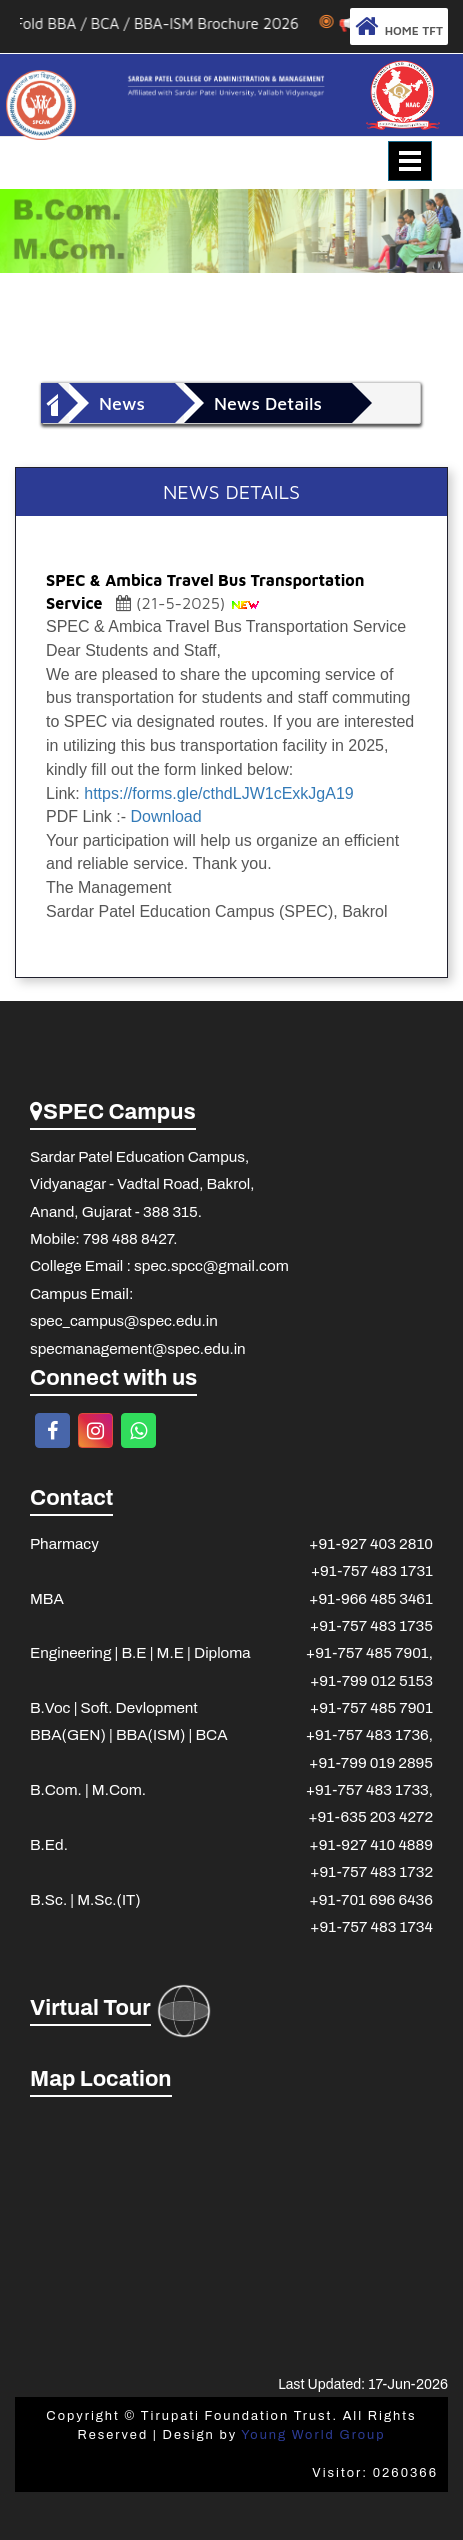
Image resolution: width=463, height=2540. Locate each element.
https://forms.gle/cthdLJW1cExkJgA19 (218, 793)
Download (165, 816)
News (122, 403)
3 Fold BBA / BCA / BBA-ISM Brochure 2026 (166, 23)
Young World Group (313, 2435)
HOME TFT (399, 26)
